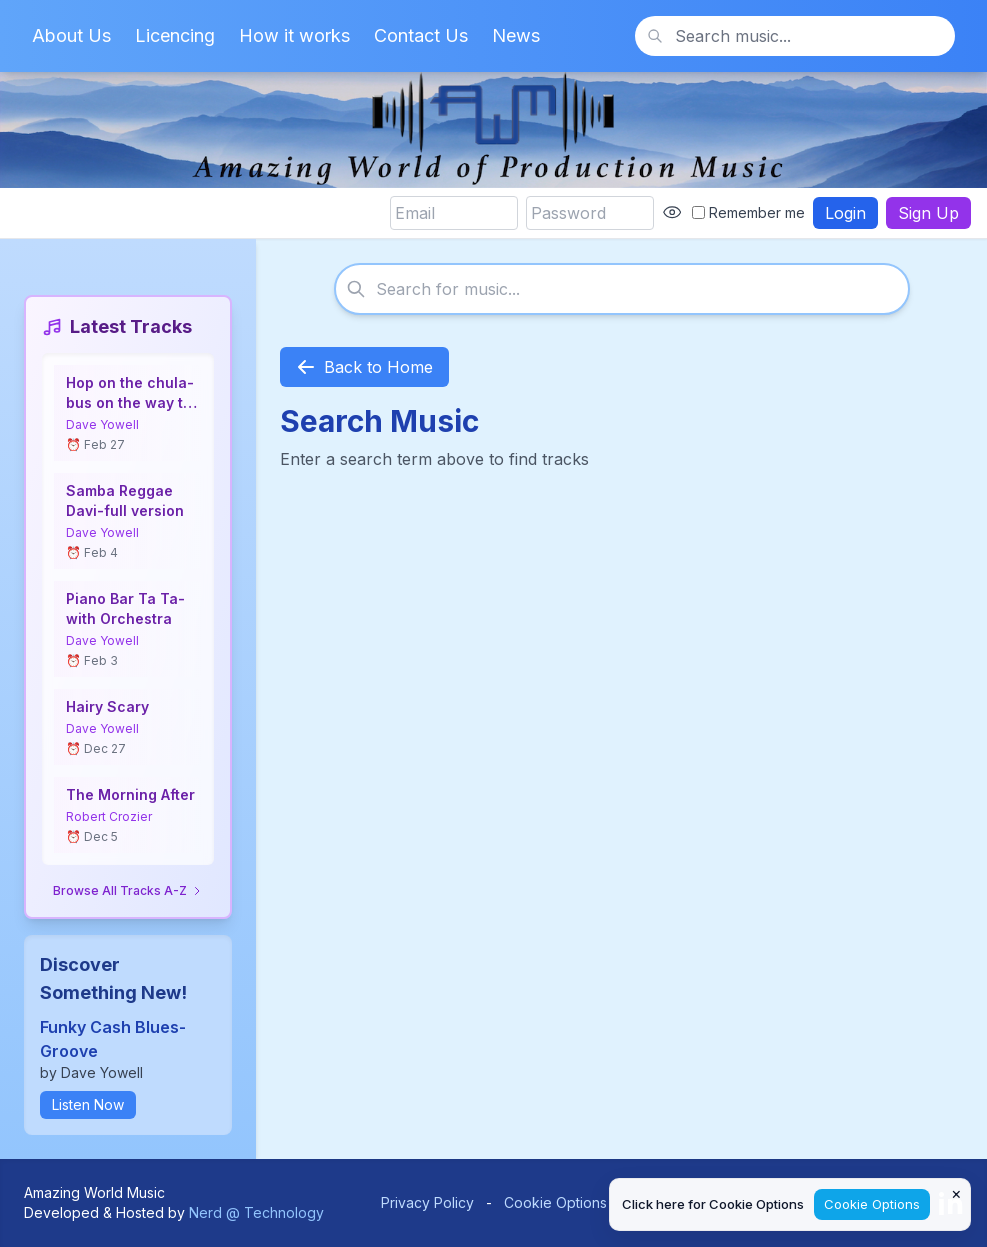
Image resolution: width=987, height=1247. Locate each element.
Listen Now (88, 1104)
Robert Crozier (109, 816)
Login (845, 213)
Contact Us (421, 35)
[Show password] (672, 213)
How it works (294, 35)
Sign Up (928, 213)
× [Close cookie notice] (956, 1193)
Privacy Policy (427, 1202)
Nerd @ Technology (256, 1212)
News (516, 35)
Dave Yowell (102, 424)
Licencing (175, 35)
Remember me (748, 212)
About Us (71, 35)
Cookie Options (555, 1202)
